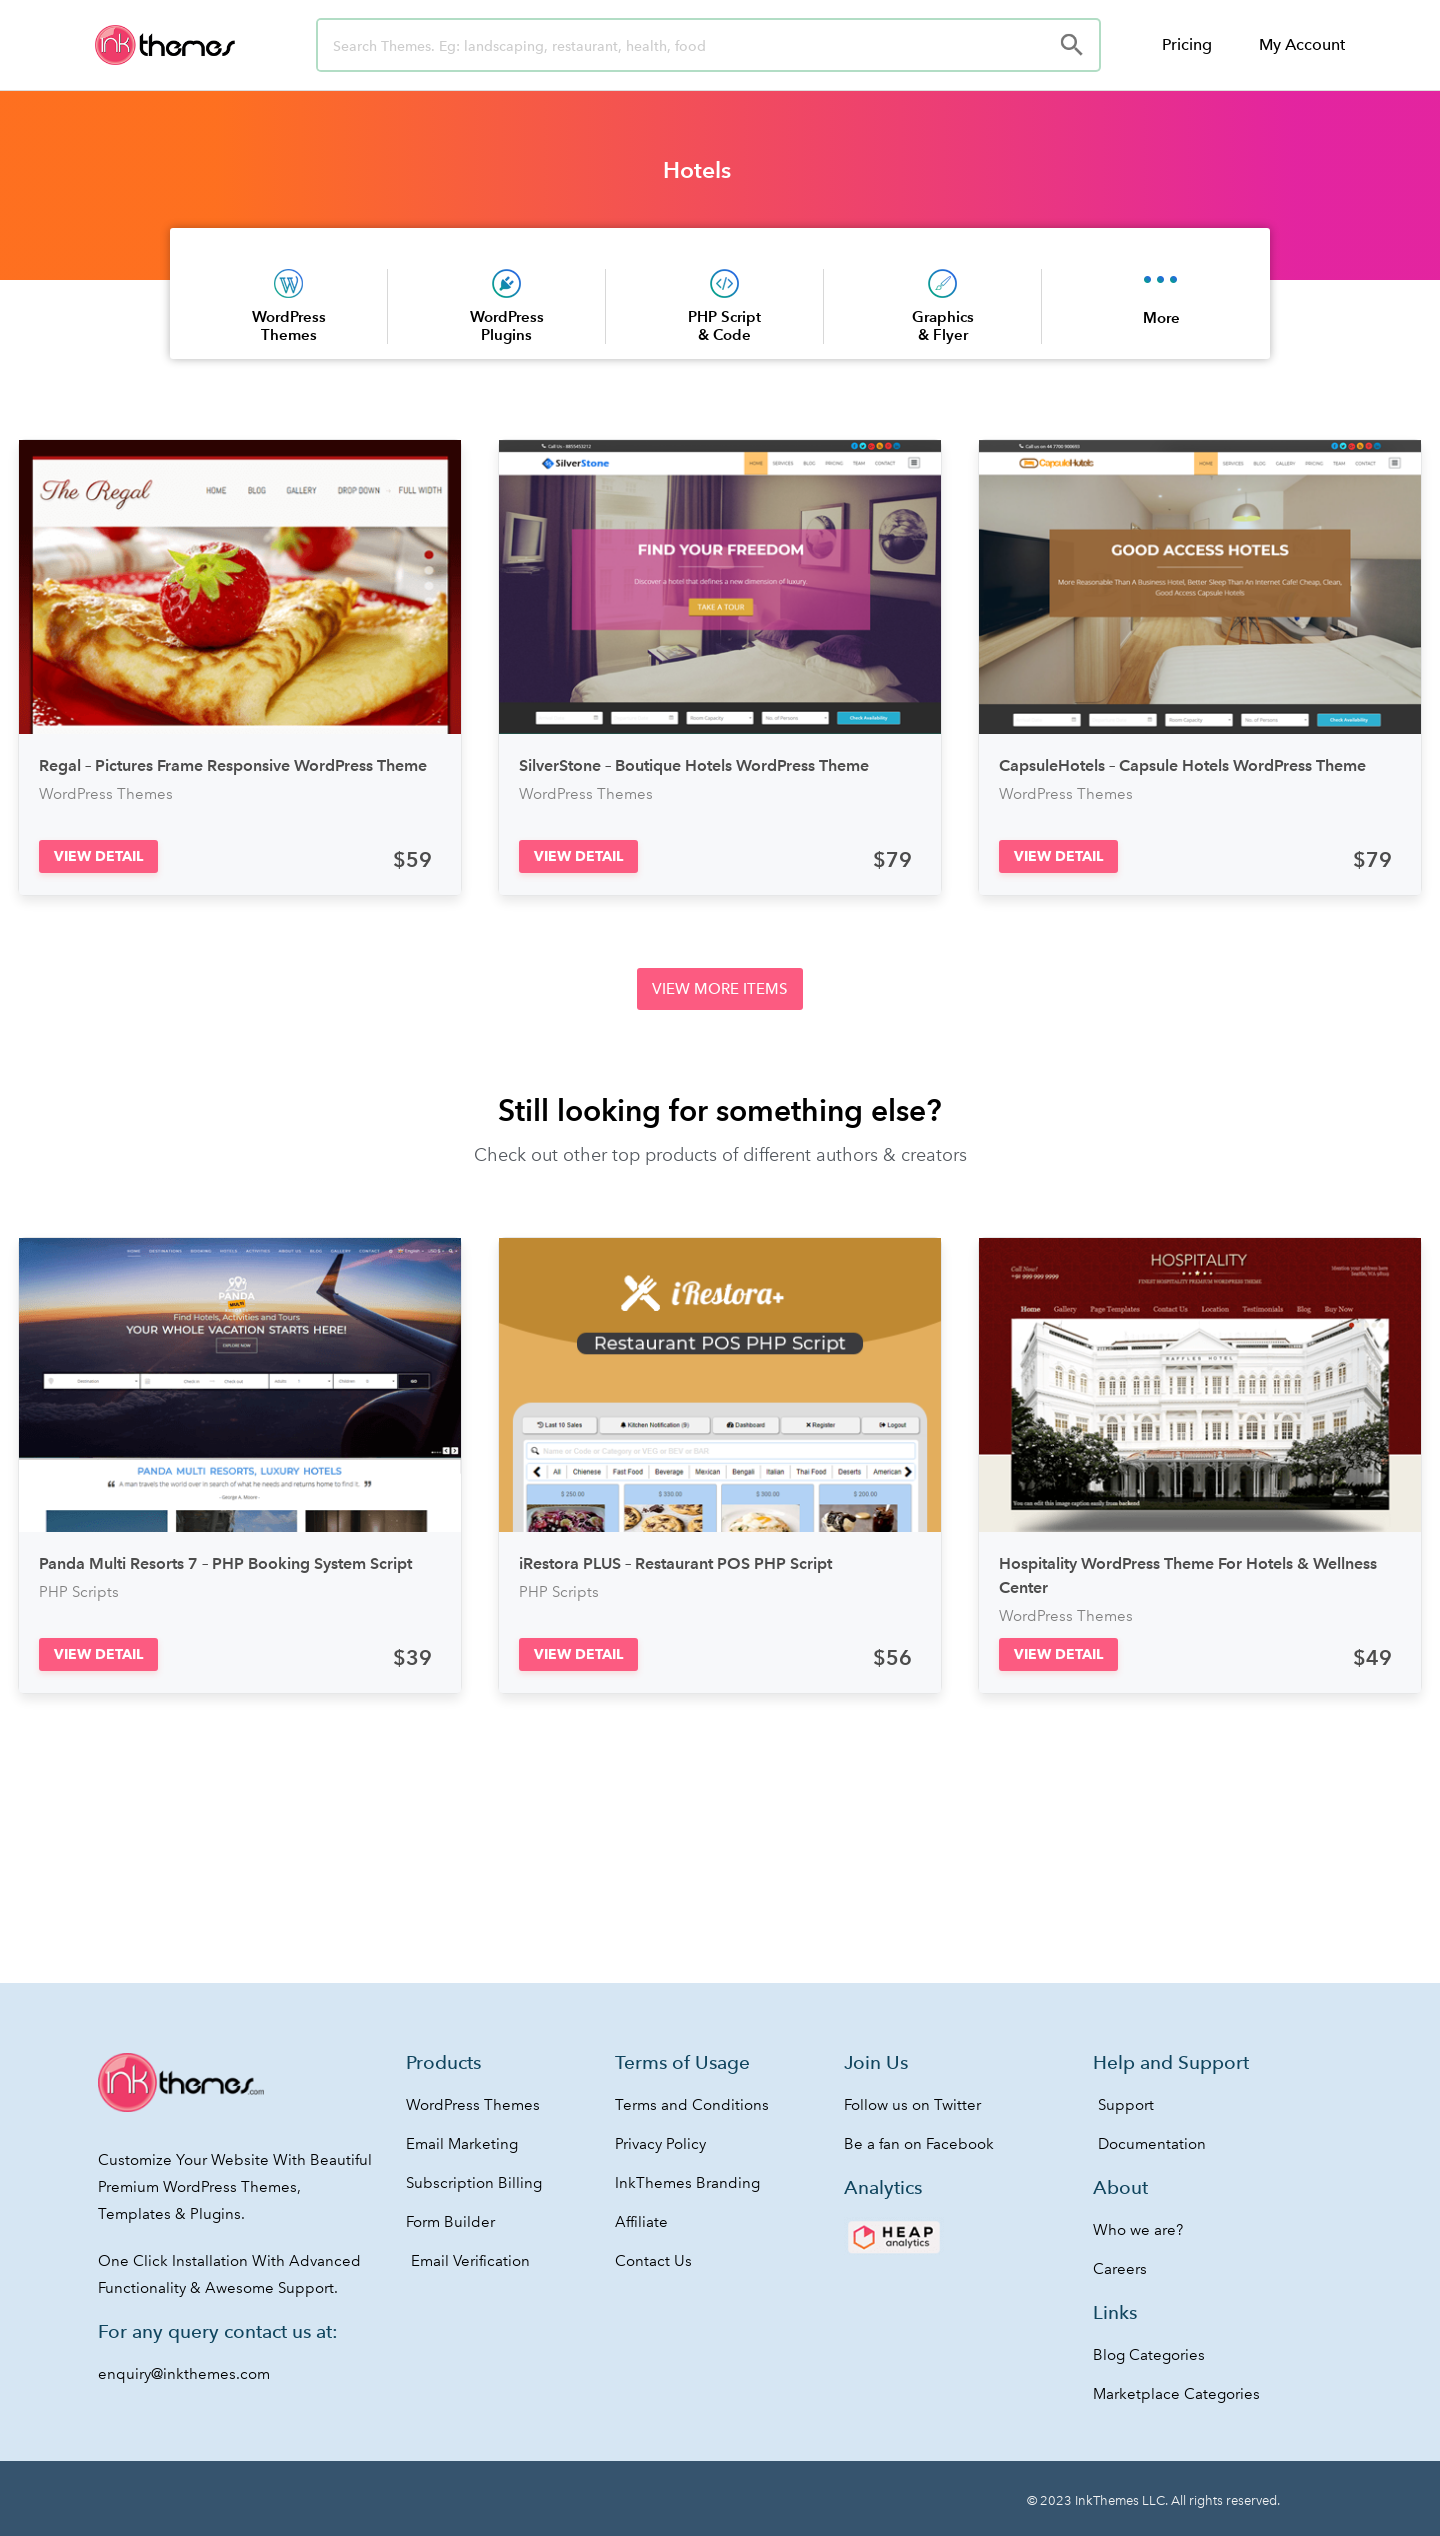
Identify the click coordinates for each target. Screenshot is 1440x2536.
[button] (98, 856)
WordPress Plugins (507, 325)
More (1161, 317)
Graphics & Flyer (943, 325)
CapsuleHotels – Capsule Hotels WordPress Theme (1182, 765)
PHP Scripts (79, 1592)
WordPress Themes (289, 325)
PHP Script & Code (724, 325)
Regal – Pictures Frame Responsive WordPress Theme (233, 765)
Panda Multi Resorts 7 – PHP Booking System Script (225, 1563)
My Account (1302, 44)
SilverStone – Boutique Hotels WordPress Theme (694, 765)
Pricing (1187, 44)
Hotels (697, 170)
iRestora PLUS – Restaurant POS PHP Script (675, 1563)
